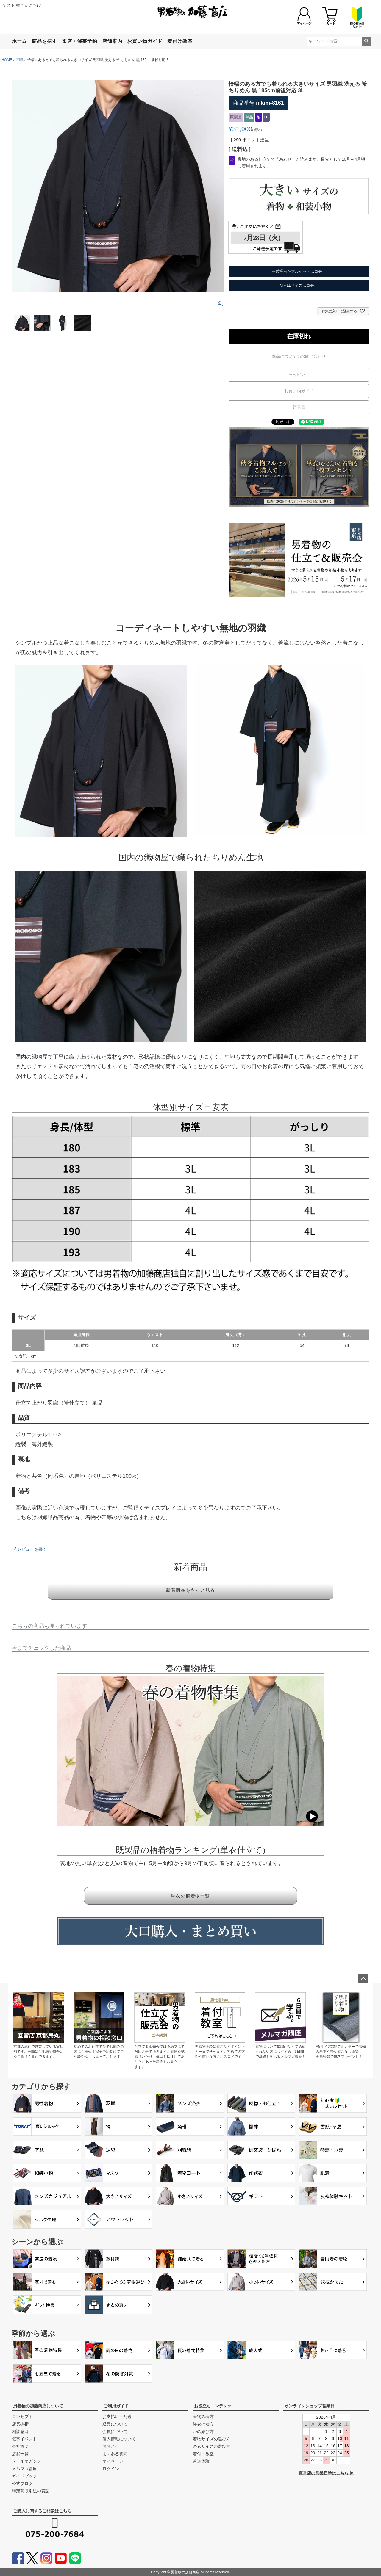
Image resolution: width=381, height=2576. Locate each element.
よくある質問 (114, 2453)
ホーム (19, 41)
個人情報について (119, 2438)
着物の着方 (203, 2416)
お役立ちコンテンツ (213, 2405)
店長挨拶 (20, 2424)
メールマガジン (26, 2461)
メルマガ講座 (24, 2468)
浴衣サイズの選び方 (211, 2446)
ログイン (110, 2468)
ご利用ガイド (116, 2405)
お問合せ (110, 2446)
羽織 (20, 60)
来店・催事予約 (79, 41)
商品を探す (44, 41)
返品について (114, 2424)
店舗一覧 (20, 2453)
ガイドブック (24, 2476)
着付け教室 (180, 41)
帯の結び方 (203, 2431)
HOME (6, 60)
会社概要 (20, 2446)
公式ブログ (22, 2483)
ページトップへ (363, 1978)
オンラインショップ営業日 (310, 2405)
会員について (114, 2431)
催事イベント (24, 2438)
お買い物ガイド (145, 41)
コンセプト (22, 2416)
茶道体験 (201, 2461)
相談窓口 (20, 2431)
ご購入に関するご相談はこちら (42, 2510)
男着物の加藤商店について (38, 2405)
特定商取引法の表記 (30, 2491)
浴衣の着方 (203, 2424)
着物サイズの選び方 (211, 2438)
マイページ (112, 2461)
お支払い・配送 (117, 2416)
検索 (366, 41)
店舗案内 (112, 41)
